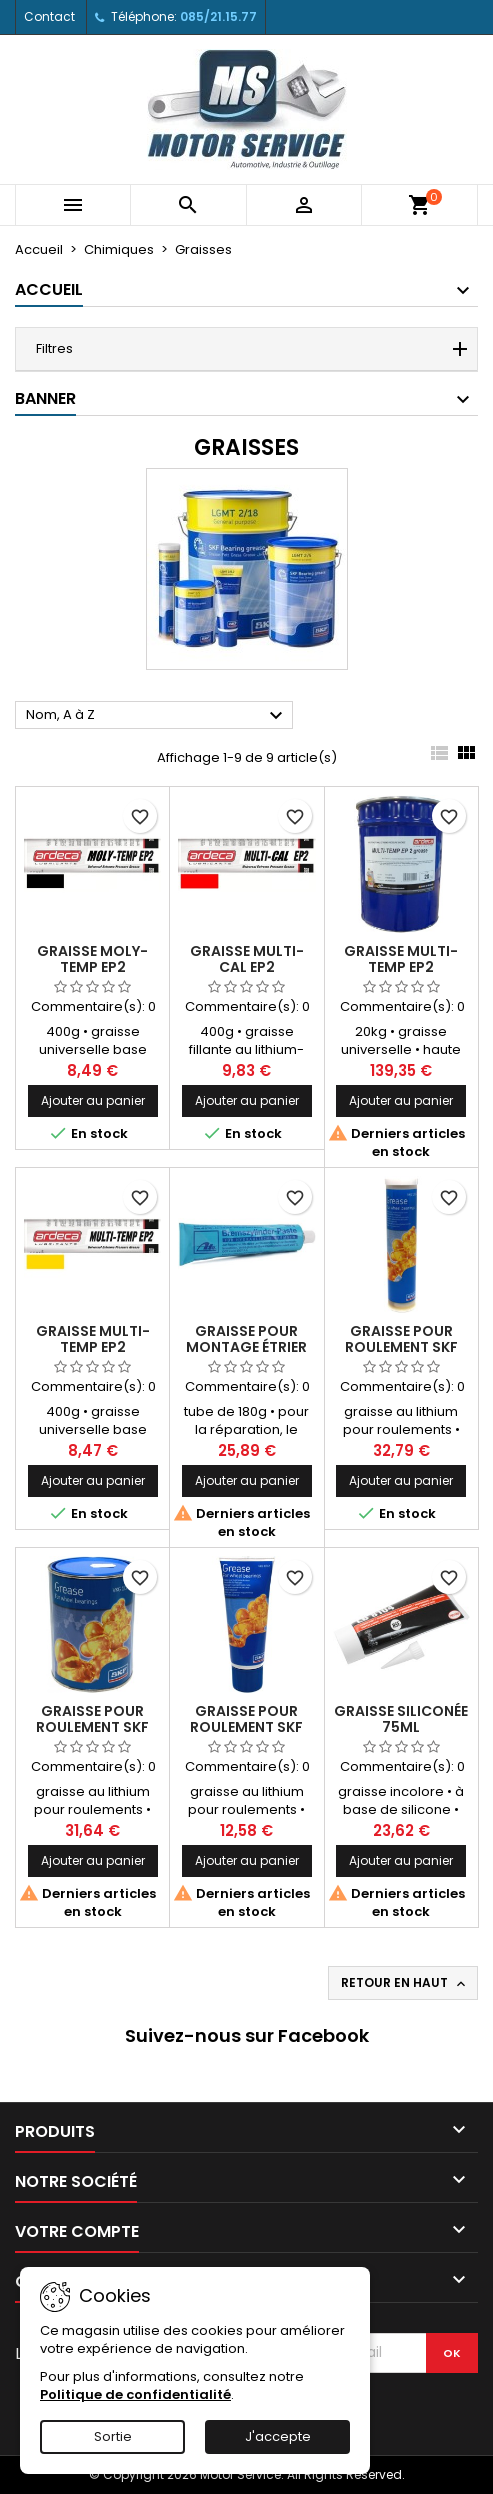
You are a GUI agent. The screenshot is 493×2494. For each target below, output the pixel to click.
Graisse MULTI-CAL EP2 (247, 959)
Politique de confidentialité (135, 2394)
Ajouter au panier (93, 1100)
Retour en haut (405, 1983)
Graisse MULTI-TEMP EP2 (401, 959)
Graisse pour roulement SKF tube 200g (246, 1727)
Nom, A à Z (157, 716)
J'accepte (278, 2436)
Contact (49, 16)
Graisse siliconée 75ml (401, 1719)
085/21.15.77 (218, 16)
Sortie (113, 2436)
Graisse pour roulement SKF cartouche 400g (401, 1347)
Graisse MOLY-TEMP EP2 (92, 959)
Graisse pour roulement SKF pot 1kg (92, 1727)
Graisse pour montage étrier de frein (246, 1347)
